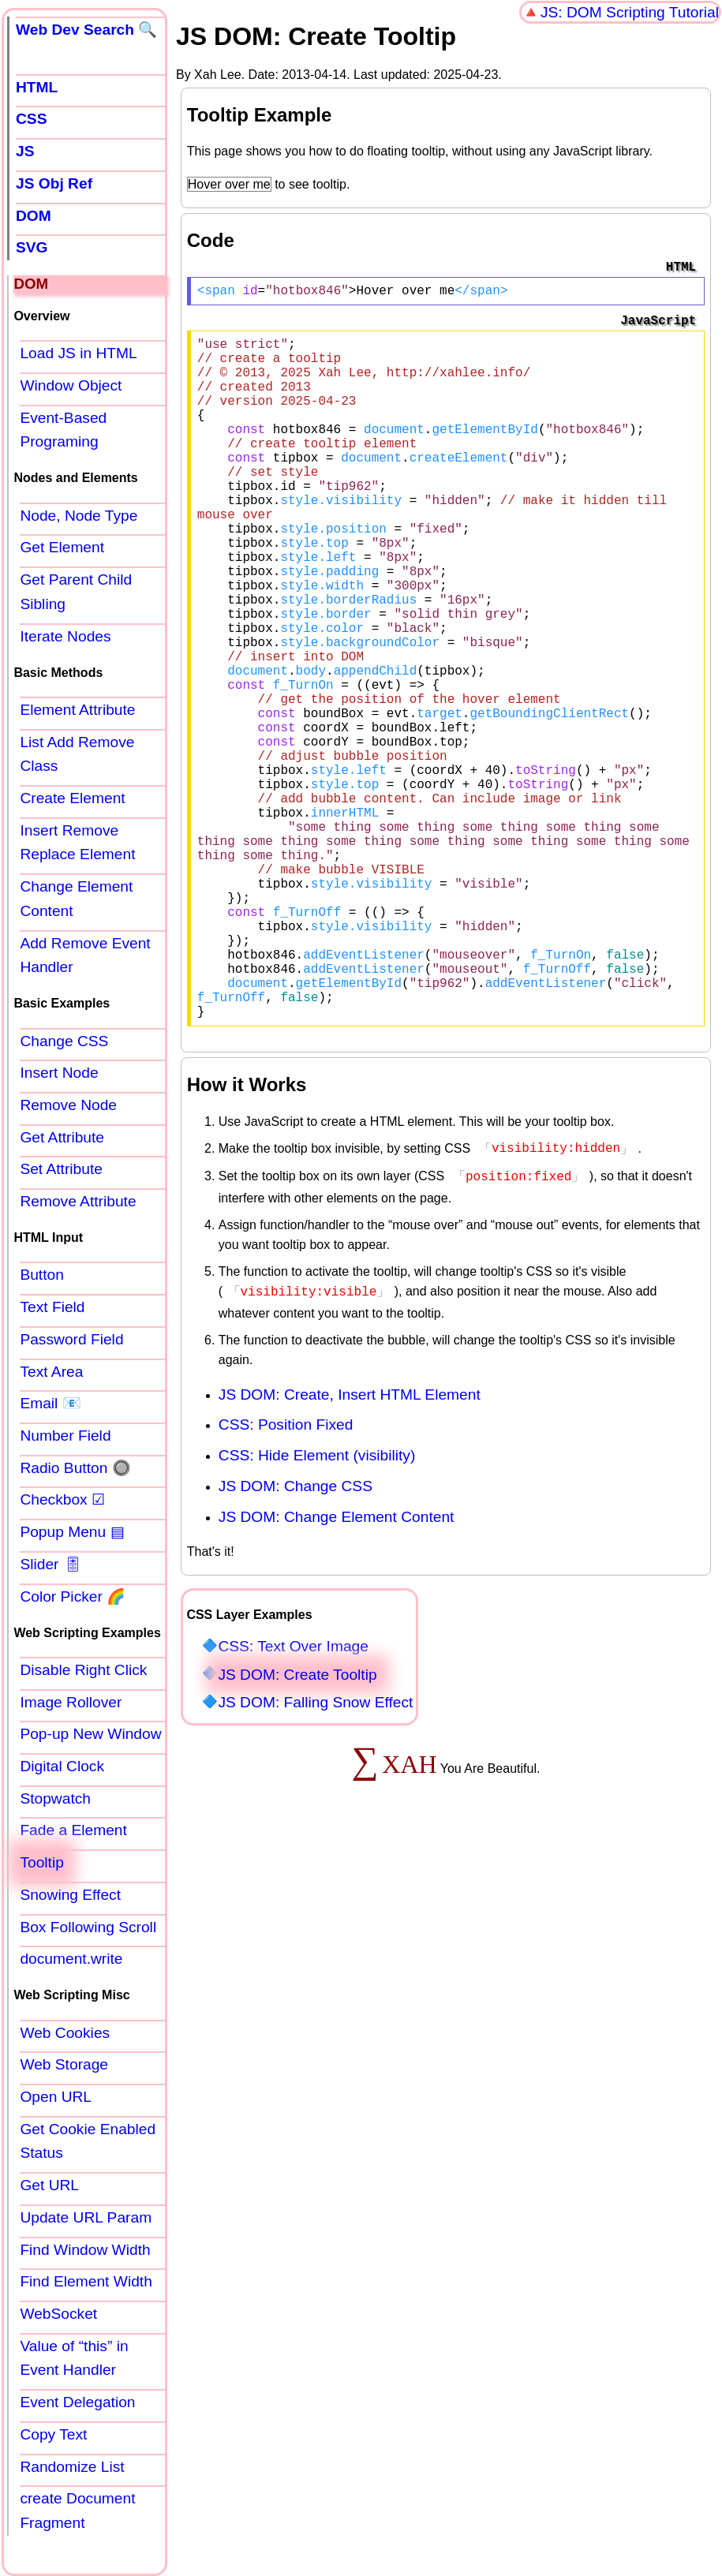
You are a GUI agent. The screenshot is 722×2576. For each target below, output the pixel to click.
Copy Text (53, 2434)
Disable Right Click (83, 1670)
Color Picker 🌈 (72, 1596)
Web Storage (64, 2064)
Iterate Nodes (65, 636)
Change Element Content (76, 898)
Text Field (52, 1307)
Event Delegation (77, 2402)
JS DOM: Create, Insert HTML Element (350, 1544)
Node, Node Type (78, 515)
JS (25, 151)
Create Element (72, 798)
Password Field (71, 1339)
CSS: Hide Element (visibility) (317, 1605)
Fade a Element (73, 1830)
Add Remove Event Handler (85, 955)
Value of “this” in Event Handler (74, 2358)
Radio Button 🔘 (75, 1468)
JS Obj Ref (54, 183)
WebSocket (58, 2313)
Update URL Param (86, 2217)
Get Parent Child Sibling (76, 591)
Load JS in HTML (78, 353)
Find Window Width (85, 2249)
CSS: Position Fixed (286, 1574)
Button (41, 1274)
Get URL (49, 2185)
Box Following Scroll (88, 1927)
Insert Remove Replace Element (77, 842)
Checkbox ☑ (62, 1499)
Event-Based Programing (63, 430)
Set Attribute (61, 1169)
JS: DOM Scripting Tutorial (630, 12)
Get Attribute (62, 1137)
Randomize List (72, 2466)
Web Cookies (65, 2033)
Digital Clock (62, 1766)
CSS (31, 118)
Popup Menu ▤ (72, 1532)
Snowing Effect (70, 1894)
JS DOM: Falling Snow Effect (315, 1852)
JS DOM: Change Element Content (337, 1666)
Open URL (56, 2096)
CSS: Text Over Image (293, 1796)
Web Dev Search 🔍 (86, 29)
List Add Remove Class (77, 754)
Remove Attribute (78, 1201)
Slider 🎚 (50, 1564)
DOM (33, 216)
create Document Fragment (77, 2510)
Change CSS (64, 1041)
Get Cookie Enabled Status (87, 2141)
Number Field (65, 1435)
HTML (37, 87)
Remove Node (68, 1105)
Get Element (62, 547)
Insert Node (59, 1072)
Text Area (51, 1371)
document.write (71, 1958)
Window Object (71, 385)
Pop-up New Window (90, 1733)
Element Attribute (77, 709)
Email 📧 (50, 1403)
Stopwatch (55, 1798)
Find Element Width (86, 2281)
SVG (32, 247)
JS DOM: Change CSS (295, 1636)
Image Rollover (71, 1702)
